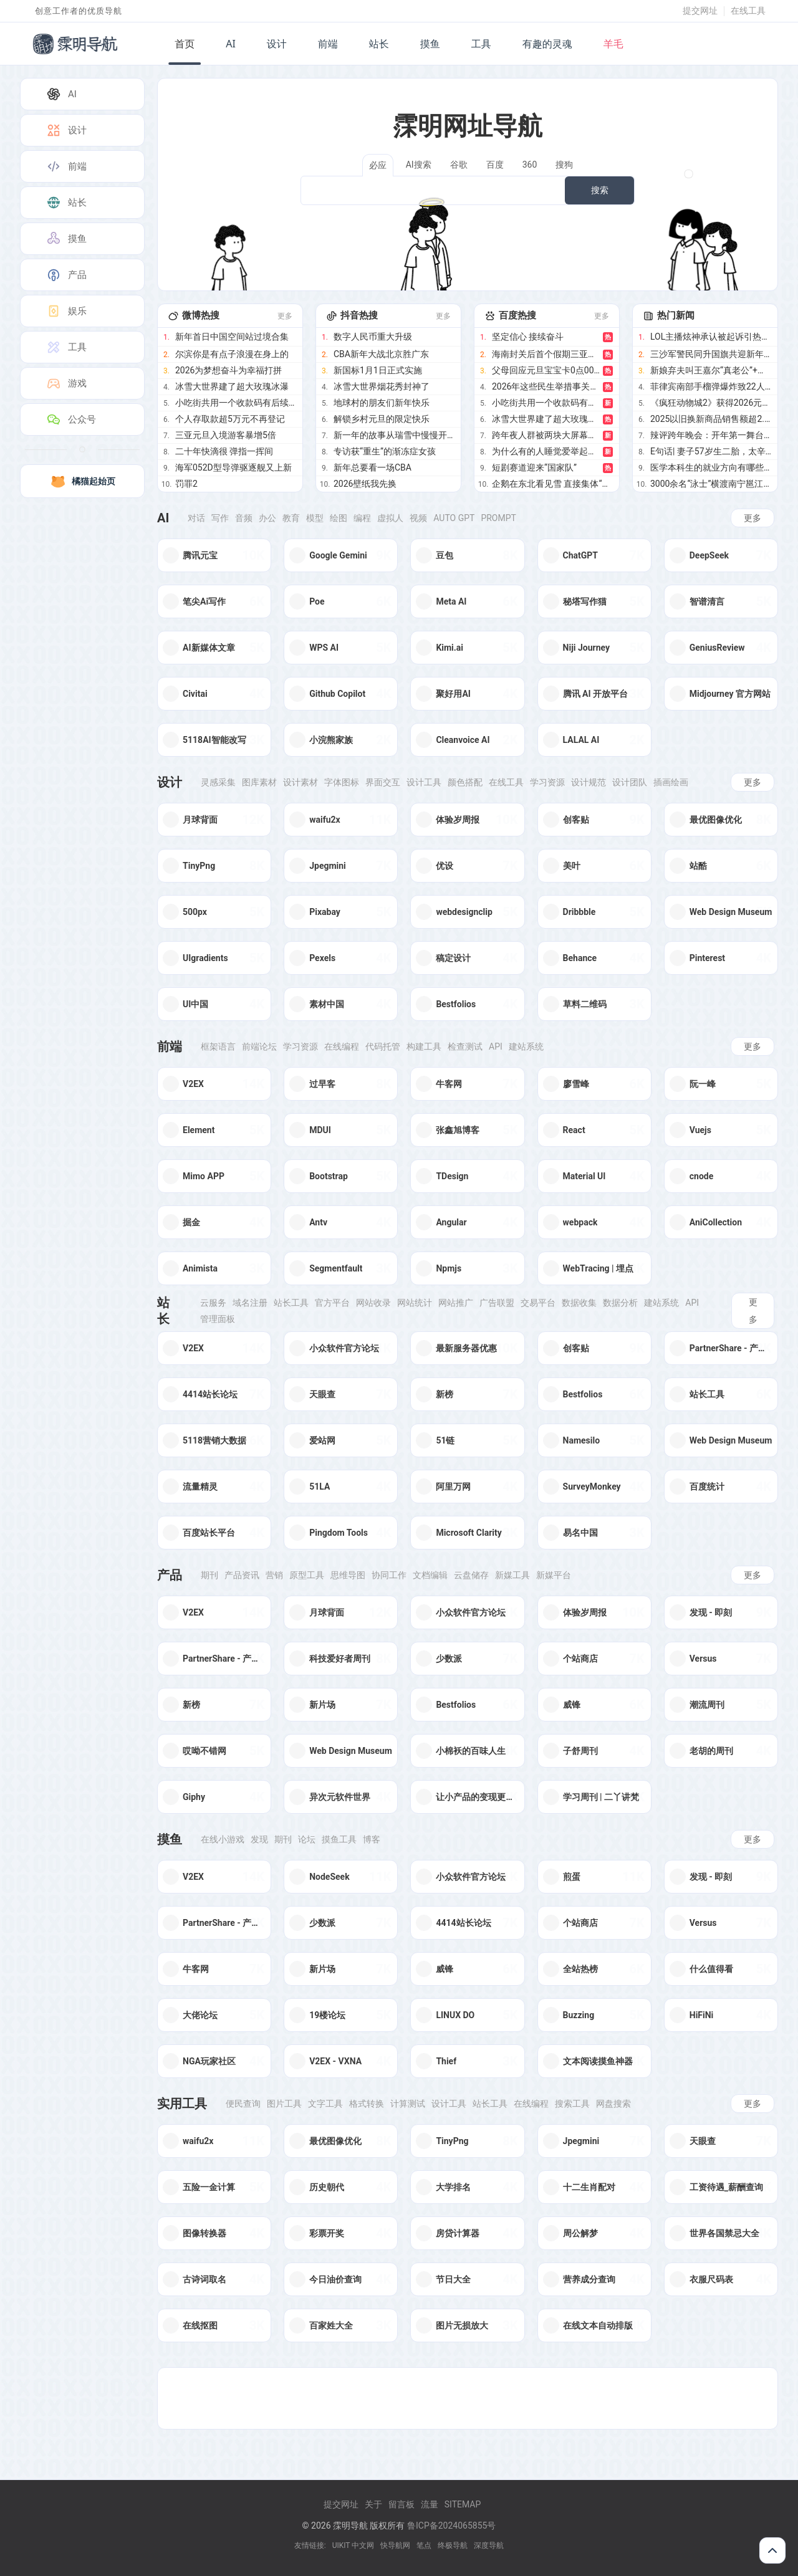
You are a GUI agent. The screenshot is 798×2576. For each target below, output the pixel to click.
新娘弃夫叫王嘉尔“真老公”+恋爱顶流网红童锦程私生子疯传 (710, 370)
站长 (379, 43)
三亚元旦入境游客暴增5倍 (225, 435)
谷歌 (459, 165)
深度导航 (489, 2545)
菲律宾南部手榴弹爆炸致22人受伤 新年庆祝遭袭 (710, 386)
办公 (267, 518)
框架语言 (218, 1046)
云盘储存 (471, 1575)
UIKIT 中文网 (353, 2545)
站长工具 (291, 1303)
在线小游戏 (222, 1839)
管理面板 (217, 1319)
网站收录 (373, 1303)
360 (529, 165)
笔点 (423, 2545)
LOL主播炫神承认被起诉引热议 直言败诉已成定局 (710, 337)
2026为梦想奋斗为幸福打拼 (228, 370)
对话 (196, 518)
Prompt (498, 518)
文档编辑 (430, 1575)
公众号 (71, 419)
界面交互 (382, 782)
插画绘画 (670, 782)
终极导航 (453, 2545)
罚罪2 (186, 484)
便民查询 (243, 2104)
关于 (373, 2504)
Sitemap (463, 2504)
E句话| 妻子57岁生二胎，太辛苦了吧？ (710, 451)
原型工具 (306, 1575)
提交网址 (700, 11)
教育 (291, 518)
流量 (429, 2504)
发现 (259, 1839)
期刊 (209, 1575)
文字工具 (325, 2104)
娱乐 (66, 311)
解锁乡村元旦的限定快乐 (382, 419)
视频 (418, 518)
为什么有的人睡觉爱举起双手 (546, 451)
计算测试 (407, 2104)
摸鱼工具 (339, 1839)
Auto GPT (453, 518)
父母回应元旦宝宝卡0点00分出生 (546, 370)
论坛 (306, 1839)
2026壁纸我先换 (365, 484)
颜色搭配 (465, 782)
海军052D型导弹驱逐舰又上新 (233, 467)
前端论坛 (259, 1046)
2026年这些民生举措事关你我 (546, 386)
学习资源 (547, 782)
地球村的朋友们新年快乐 (382, 403)
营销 (274, 1575)
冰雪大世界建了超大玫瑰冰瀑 (232, 386)
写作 (220, 518)
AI (231, 43)
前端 (328, 43)
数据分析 (620, 1303)
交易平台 (538, 1303)
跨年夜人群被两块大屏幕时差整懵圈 (546, 435)
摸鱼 (430, 43)
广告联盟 (496, 1303)
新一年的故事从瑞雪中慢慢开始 (394, 435)
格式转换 (366, 2104)
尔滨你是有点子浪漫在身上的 (232, 354)
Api (495, 1046)
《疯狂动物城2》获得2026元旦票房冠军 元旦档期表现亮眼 (710, 403)
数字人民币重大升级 (373, 337)
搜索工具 (572, 2104)
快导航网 (395, 2545)
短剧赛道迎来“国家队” (534, 467)
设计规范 (588, 782)
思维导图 (347, 1575)
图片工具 (284, 2104)
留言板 (401, 2504)
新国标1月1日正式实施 (378, 370)
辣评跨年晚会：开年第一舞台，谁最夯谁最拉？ (710, 435)
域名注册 (250, 1303)
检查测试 (465, 1046)
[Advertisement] (468, 2398)
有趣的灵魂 (547, 43)
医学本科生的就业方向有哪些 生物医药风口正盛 (710, 467)
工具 (481, 43)
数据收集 (579, 1303)
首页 (185, 43)
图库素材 (259, 782)
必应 (378, 165)
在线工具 (748, 11)
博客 (371, 1839)
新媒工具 (512, 1575)
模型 (315, 518)
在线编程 (341, 1046)
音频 (243, 518)
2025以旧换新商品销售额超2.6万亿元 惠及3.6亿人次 (710, 419)
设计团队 (629, 782)
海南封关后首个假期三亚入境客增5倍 (546, 354)
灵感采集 (218, 782)
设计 (277, 43)
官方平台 (332, 1303)
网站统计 (414, 1303)
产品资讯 (241, 1575)
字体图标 (341, 782)
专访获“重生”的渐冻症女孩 (385, 451)
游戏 (66, 383)
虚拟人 (390, 518)
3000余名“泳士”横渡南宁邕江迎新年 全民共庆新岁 (710, 484)
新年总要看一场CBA (372, 467)
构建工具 (423, 1046)
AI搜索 (418, 165)
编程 (362, 518)
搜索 (599, 190)
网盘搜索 (613, 2104)
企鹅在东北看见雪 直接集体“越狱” (552, 484)
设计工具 (423, 782)
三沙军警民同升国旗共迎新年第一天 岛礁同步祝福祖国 (710, 354)
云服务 (213, 1303)
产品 (66, 275)
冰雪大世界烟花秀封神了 (382, 386)
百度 (495, 165)
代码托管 (382, 1046)
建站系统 (526, 1046)
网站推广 (455, 1303)
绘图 (338, 518)
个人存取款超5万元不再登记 (230, 419)
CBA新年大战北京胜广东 (381, 354)
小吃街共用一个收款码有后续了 (235, 403)
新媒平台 (553, 1575)
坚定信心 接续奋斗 (528, 337)
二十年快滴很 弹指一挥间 (224, 451)
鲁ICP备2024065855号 (451, 2526)
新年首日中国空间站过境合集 (232, 337)
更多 (284, 316)
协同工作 (389, 1575)
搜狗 (564, 165)
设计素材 (300, 782)
